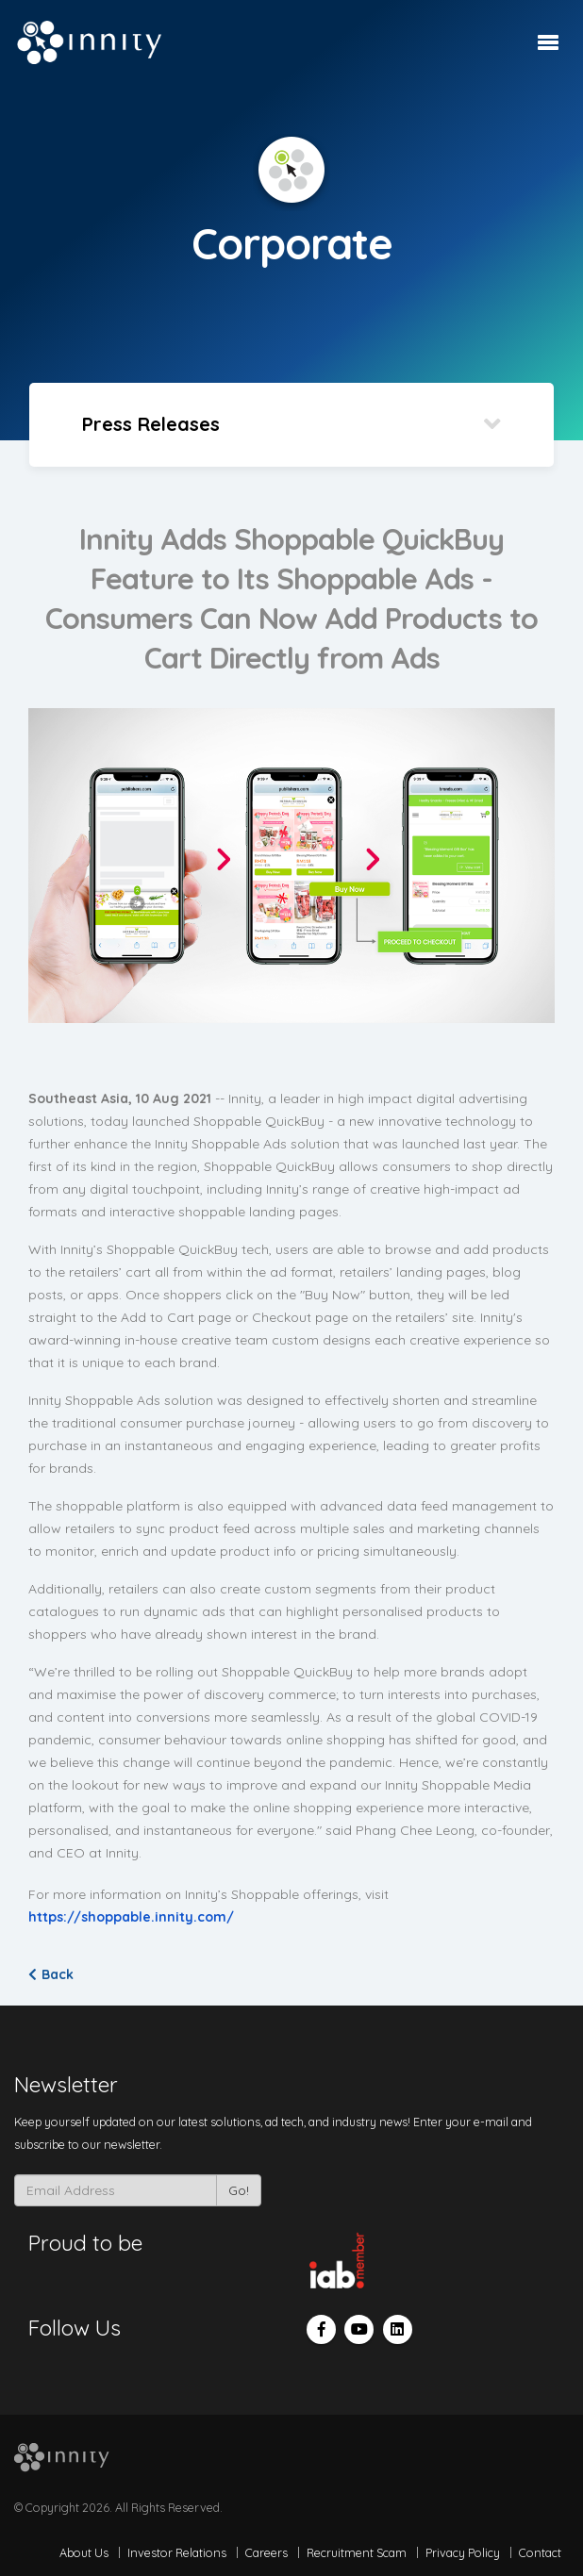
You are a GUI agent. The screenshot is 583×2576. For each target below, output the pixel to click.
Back (51, 1974)
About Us (83, 2552)
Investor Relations (176, 2552)
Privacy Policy (462, 2552)
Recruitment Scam (357, 2552)
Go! (238, 2190)
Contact (540, 2552)
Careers (266, 2552)
